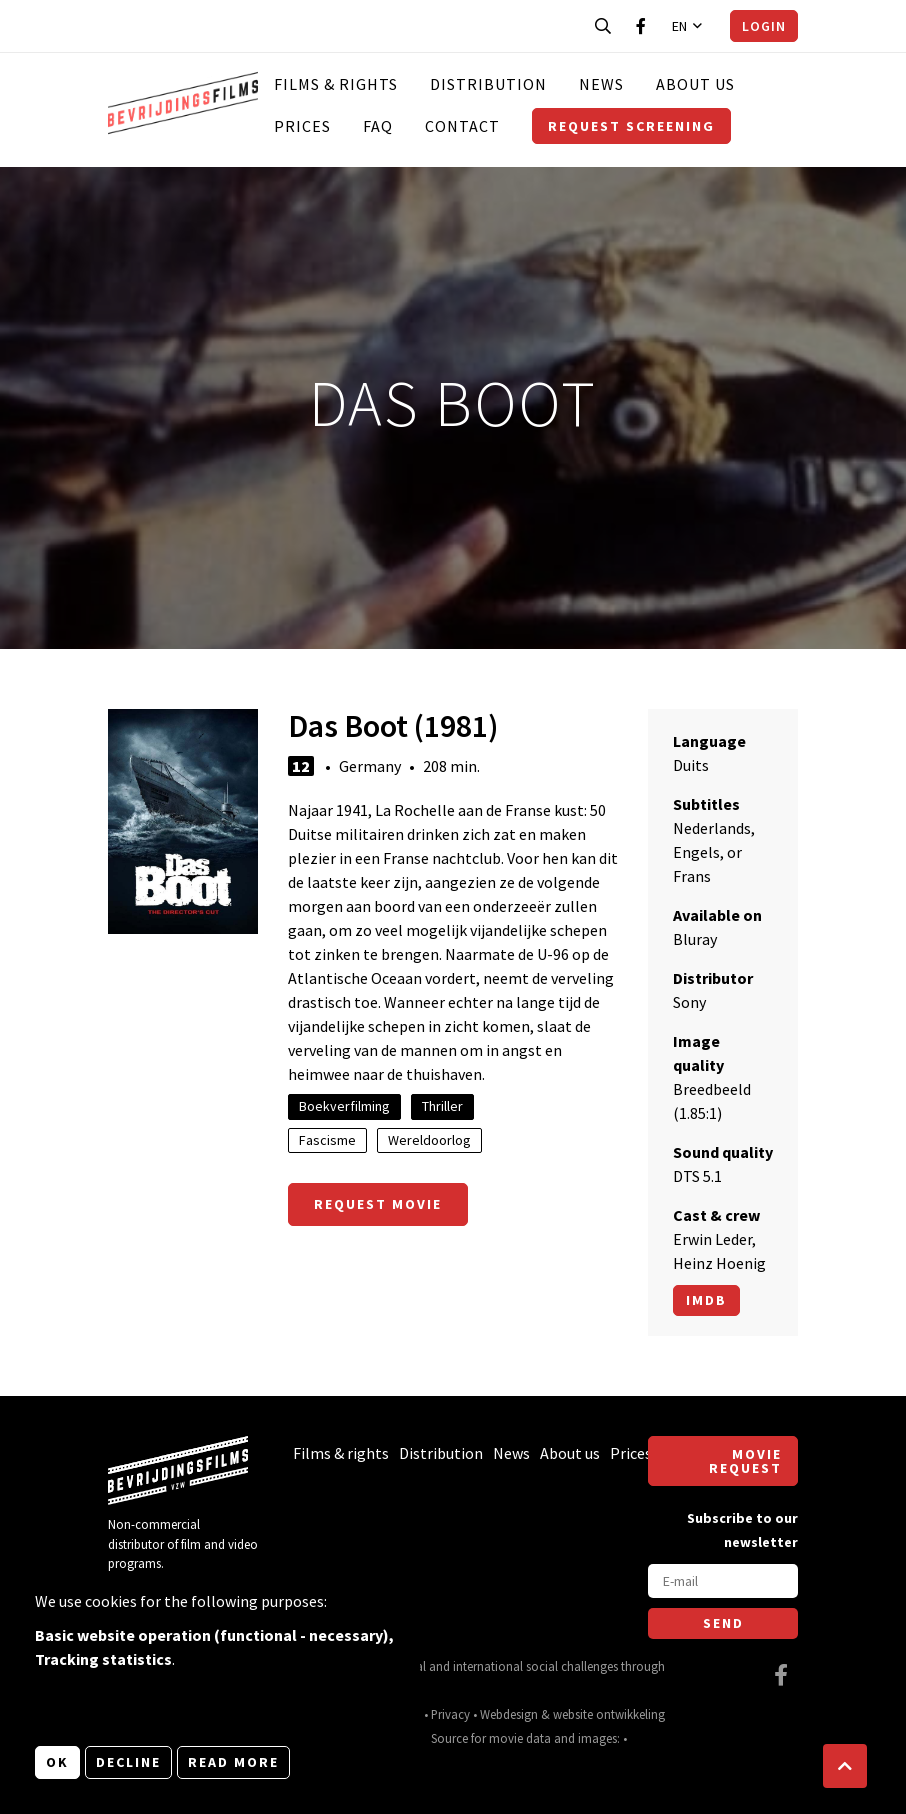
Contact (462, 126)
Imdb (706, 1300)
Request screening (631, 126)
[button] (845, 1766)
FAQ (378, 126)
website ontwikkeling (609, 1714)
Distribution (488, 84)
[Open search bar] (603, 26)
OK (57, 1762)
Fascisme (327, 1140)
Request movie (378, 1204)
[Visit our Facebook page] (641, 26)
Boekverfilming (344, 1106)
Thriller (442, 1106)
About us (695, 84)
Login (764, 26)
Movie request (745, 1461)
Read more (233, 1762)
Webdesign (509, 1714)
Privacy (450, 1714)
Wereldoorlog (429, 1140)
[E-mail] (723, 1581)
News (601, 84)
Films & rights (336, 84)
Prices (302, 126)
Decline (128, 1762)
